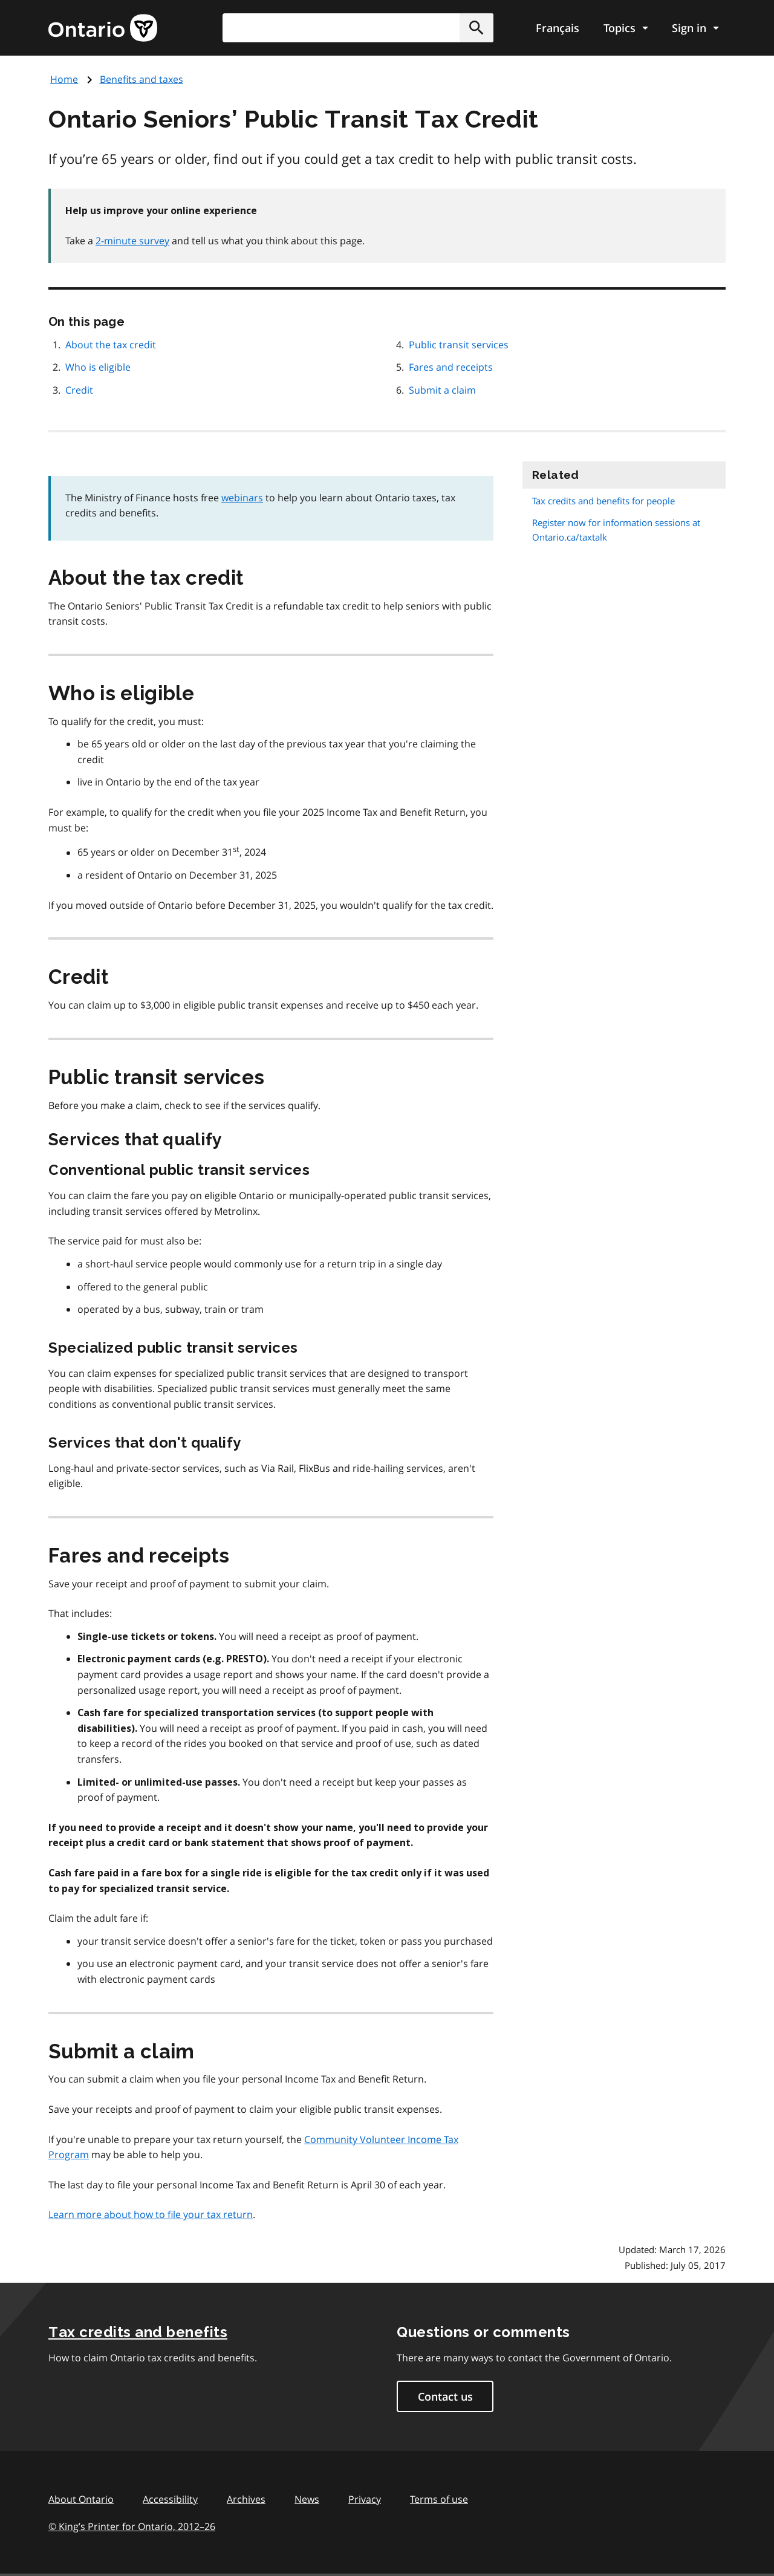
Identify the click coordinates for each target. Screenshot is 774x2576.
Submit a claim (442, 390)
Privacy (364, 2499)
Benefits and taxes (141, 79)
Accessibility (170, 2499)
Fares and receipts (451, 367)
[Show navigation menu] (625, 27)
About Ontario (81, 2499)
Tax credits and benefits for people (603, 501)
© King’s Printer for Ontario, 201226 (131, 2526)
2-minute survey (132, 240)
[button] (476, 27)
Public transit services (459, 344)
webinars (242, 497)
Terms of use (439, 2499)
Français (557, 28)
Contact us (445, 2396)
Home (64, 79)
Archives (246, 2499)
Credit (79, 390)
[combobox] (358, 28)
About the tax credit (110, 344)
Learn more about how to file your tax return (150, 2214)
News (306, 2499)
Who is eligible (98, 367)
